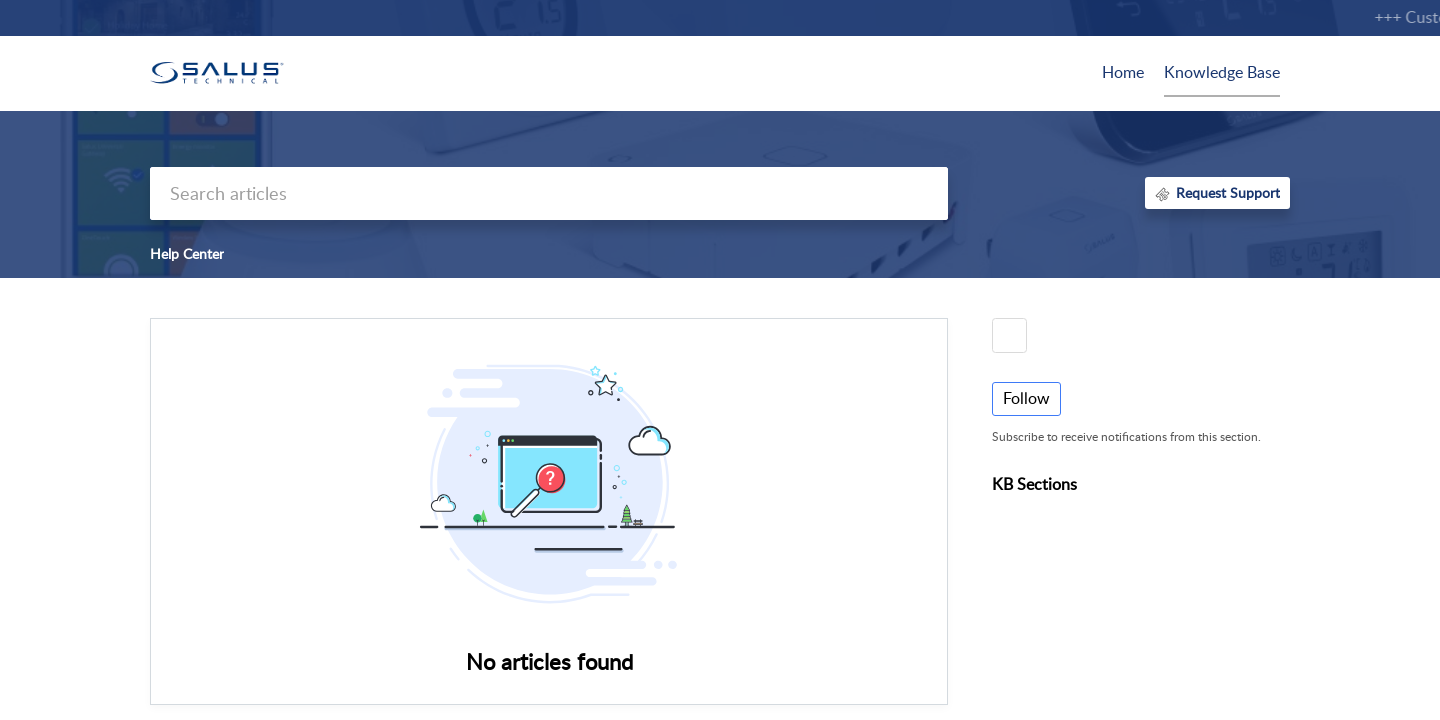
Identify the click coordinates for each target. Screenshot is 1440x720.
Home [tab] (1123, 72)
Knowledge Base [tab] (1222, 72)
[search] (549, 193)
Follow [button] (1026, 398)
